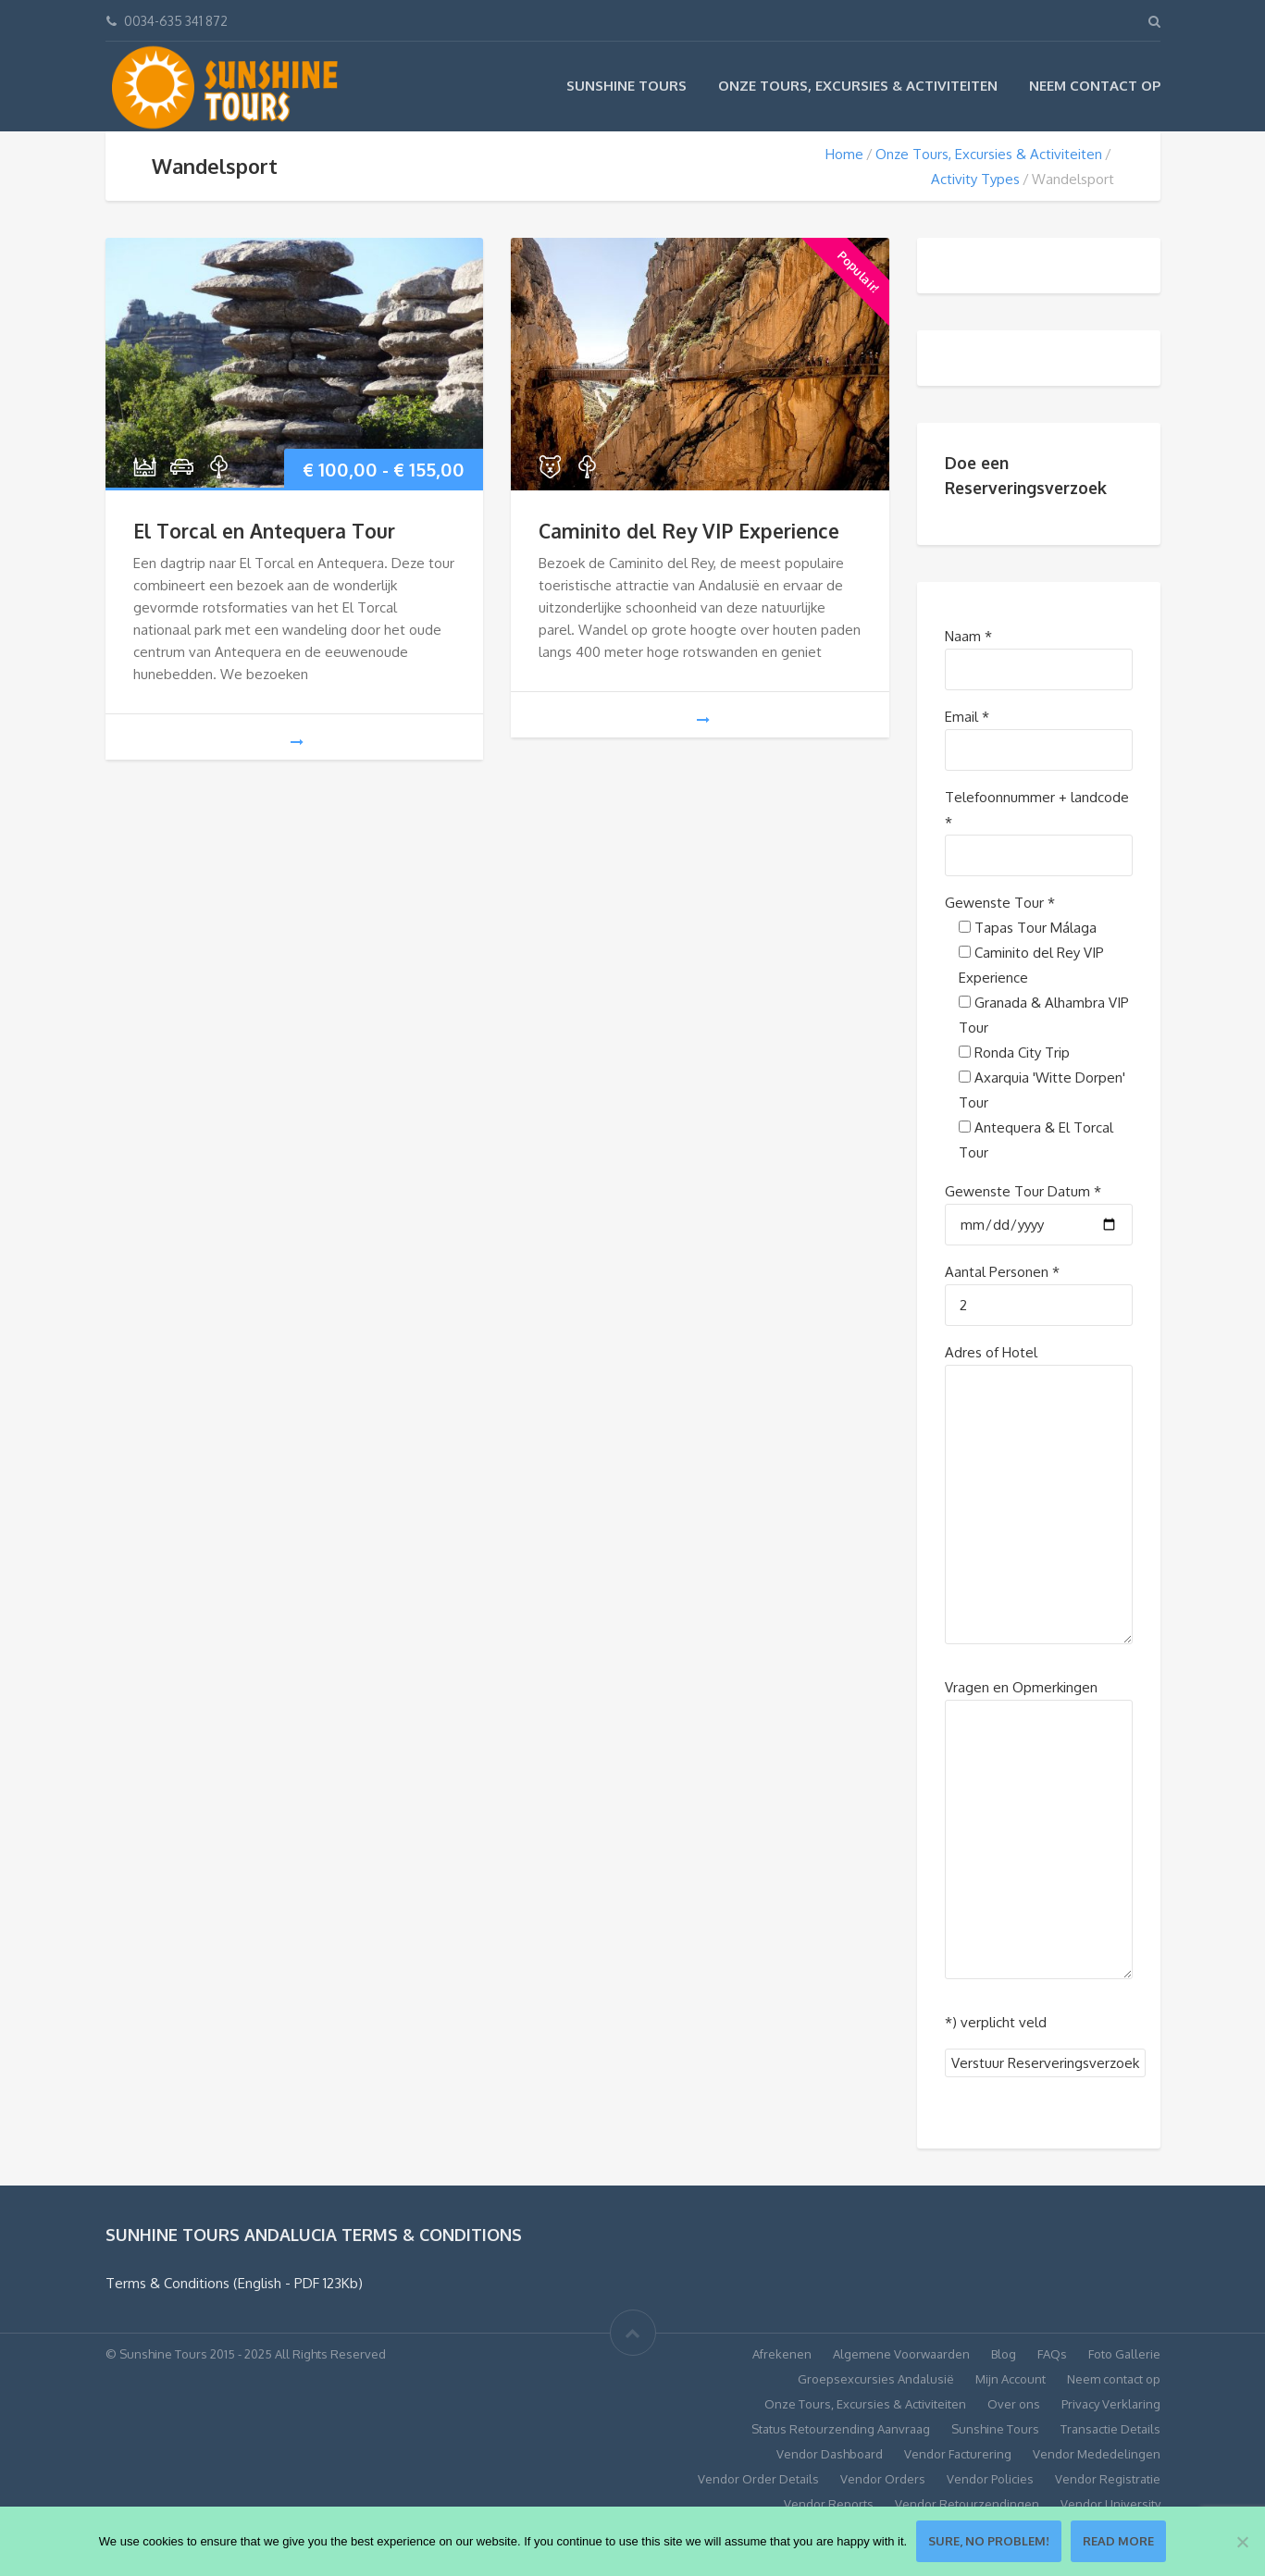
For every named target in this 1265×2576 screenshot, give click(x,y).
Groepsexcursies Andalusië (876, 2379)
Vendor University (1110, 2503)
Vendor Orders (882, 2478)
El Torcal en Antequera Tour (264, 530)
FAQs (1052, 2354)
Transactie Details (1110, 2428)
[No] (1242, 2542)
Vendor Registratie (1107, 2478)
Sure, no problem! (988, 2540)
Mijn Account (1010, 2379)
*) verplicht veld (996, 2022)
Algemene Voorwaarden (901, 2354)
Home (844, 154)
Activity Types (975, 179)
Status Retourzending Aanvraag (840, 2428)
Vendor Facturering (957, 2453)
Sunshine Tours (626, 85)
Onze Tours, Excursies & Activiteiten (858, 85)
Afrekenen (782, 2354)
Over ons (1013, 2403)
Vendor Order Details (758, 2478)
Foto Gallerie (1124, 2354)
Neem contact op (1094, 85)
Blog (1003, 2354)
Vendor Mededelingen (1096, 2453)
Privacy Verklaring (1110, 2403)
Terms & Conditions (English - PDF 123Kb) (234, 2283)
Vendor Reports (829, 2503)
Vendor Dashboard (829, 2453)
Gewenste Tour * (1000, 902)
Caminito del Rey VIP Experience (689, 530)
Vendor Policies (990, 2478)
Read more (1118, 2540)
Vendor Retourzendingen (967, 2503)
